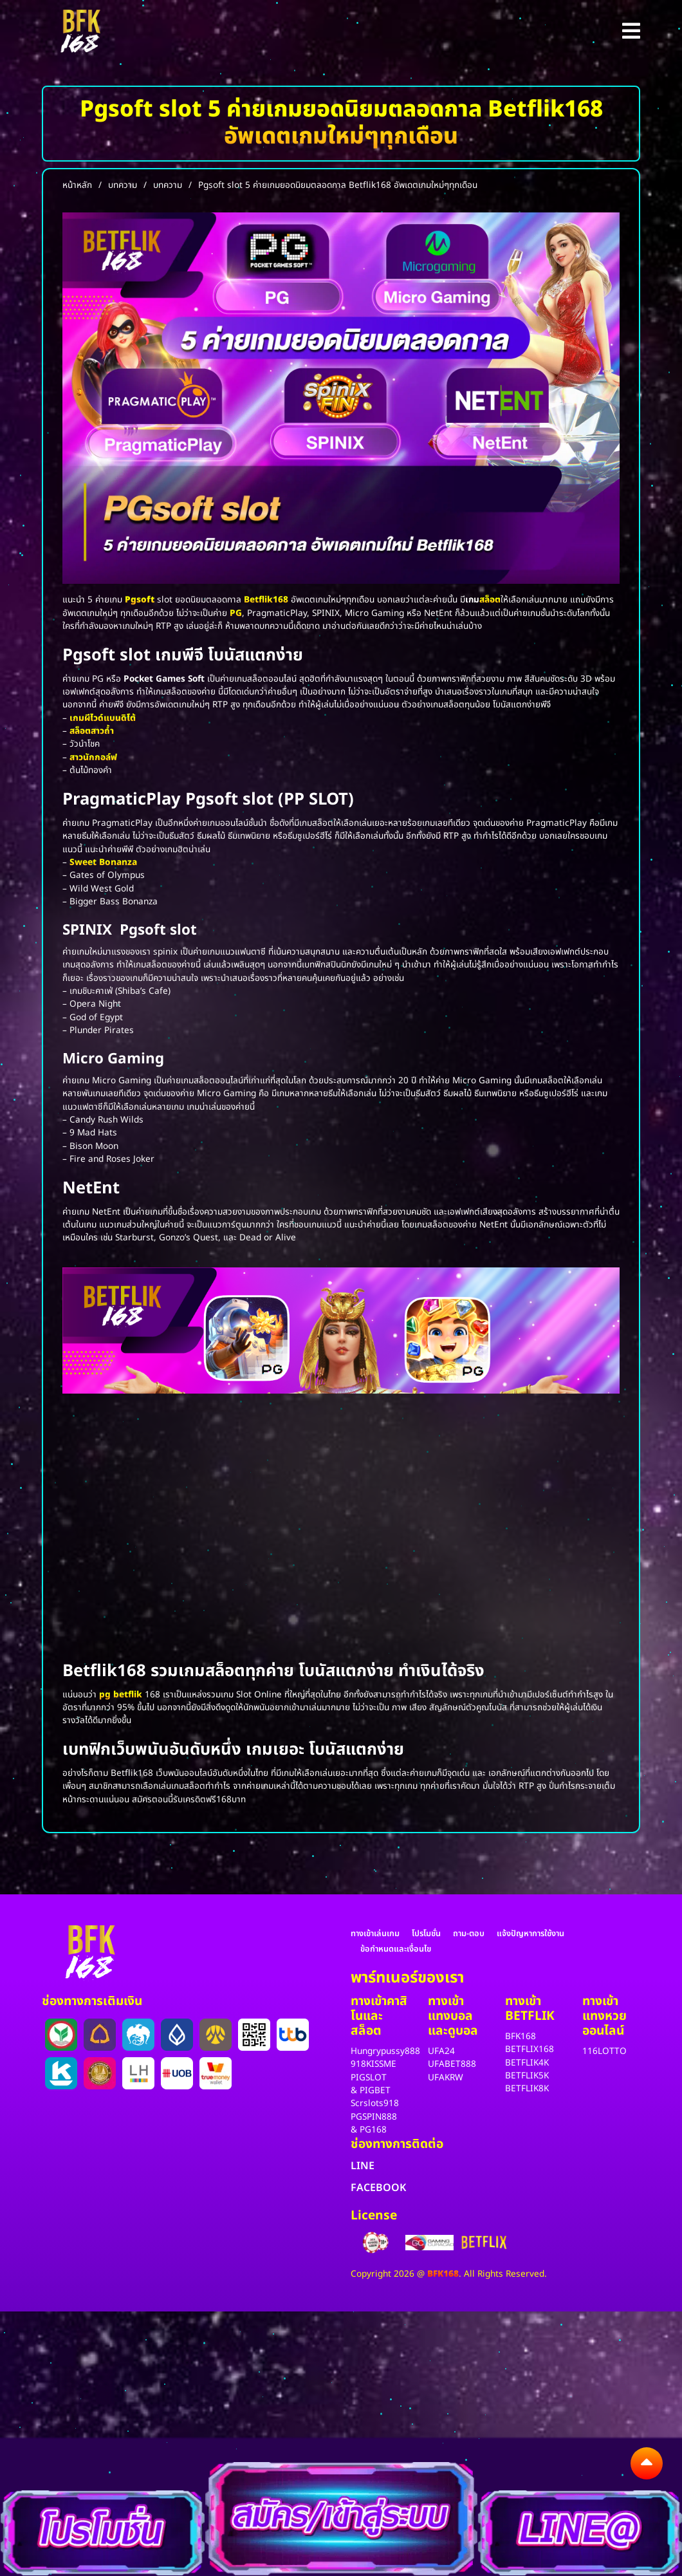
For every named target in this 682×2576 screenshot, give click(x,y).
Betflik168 (266, 599)
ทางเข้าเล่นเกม (375, 1933)
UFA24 (441, 2051)
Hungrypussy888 (385, 2051)
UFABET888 (452, 2064)
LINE (362, 2166)
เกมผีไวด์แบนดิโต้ (102, 718)
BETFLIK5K (527, 2075)
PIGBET (375, 2090)
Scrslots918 (375, 2103)
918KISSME (373, 2064)
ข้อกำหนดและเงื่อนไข (395, 1949)
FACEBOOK (378, 2188)
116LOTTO (604, 2051)
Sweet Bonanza (103, 862)
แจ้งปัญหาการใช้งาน (530, 1933)
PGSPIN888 (374, 2117)
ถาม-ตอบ (468, 1933)
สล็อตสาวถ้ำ (91, 731)
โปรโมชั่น (426, 1933)
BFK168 (520, 2036)
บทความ (122, 185)
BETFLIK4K (527, 2063)
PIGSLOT (369, 2077)
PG (236, 613)
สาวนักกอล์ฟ (93, 757)
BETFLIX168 (529, 2049)
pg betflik (120, 1694)
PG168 (373, 2129)
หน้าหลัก (77, 185)
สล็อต (490, 599)
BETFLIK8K (527, 2088)
